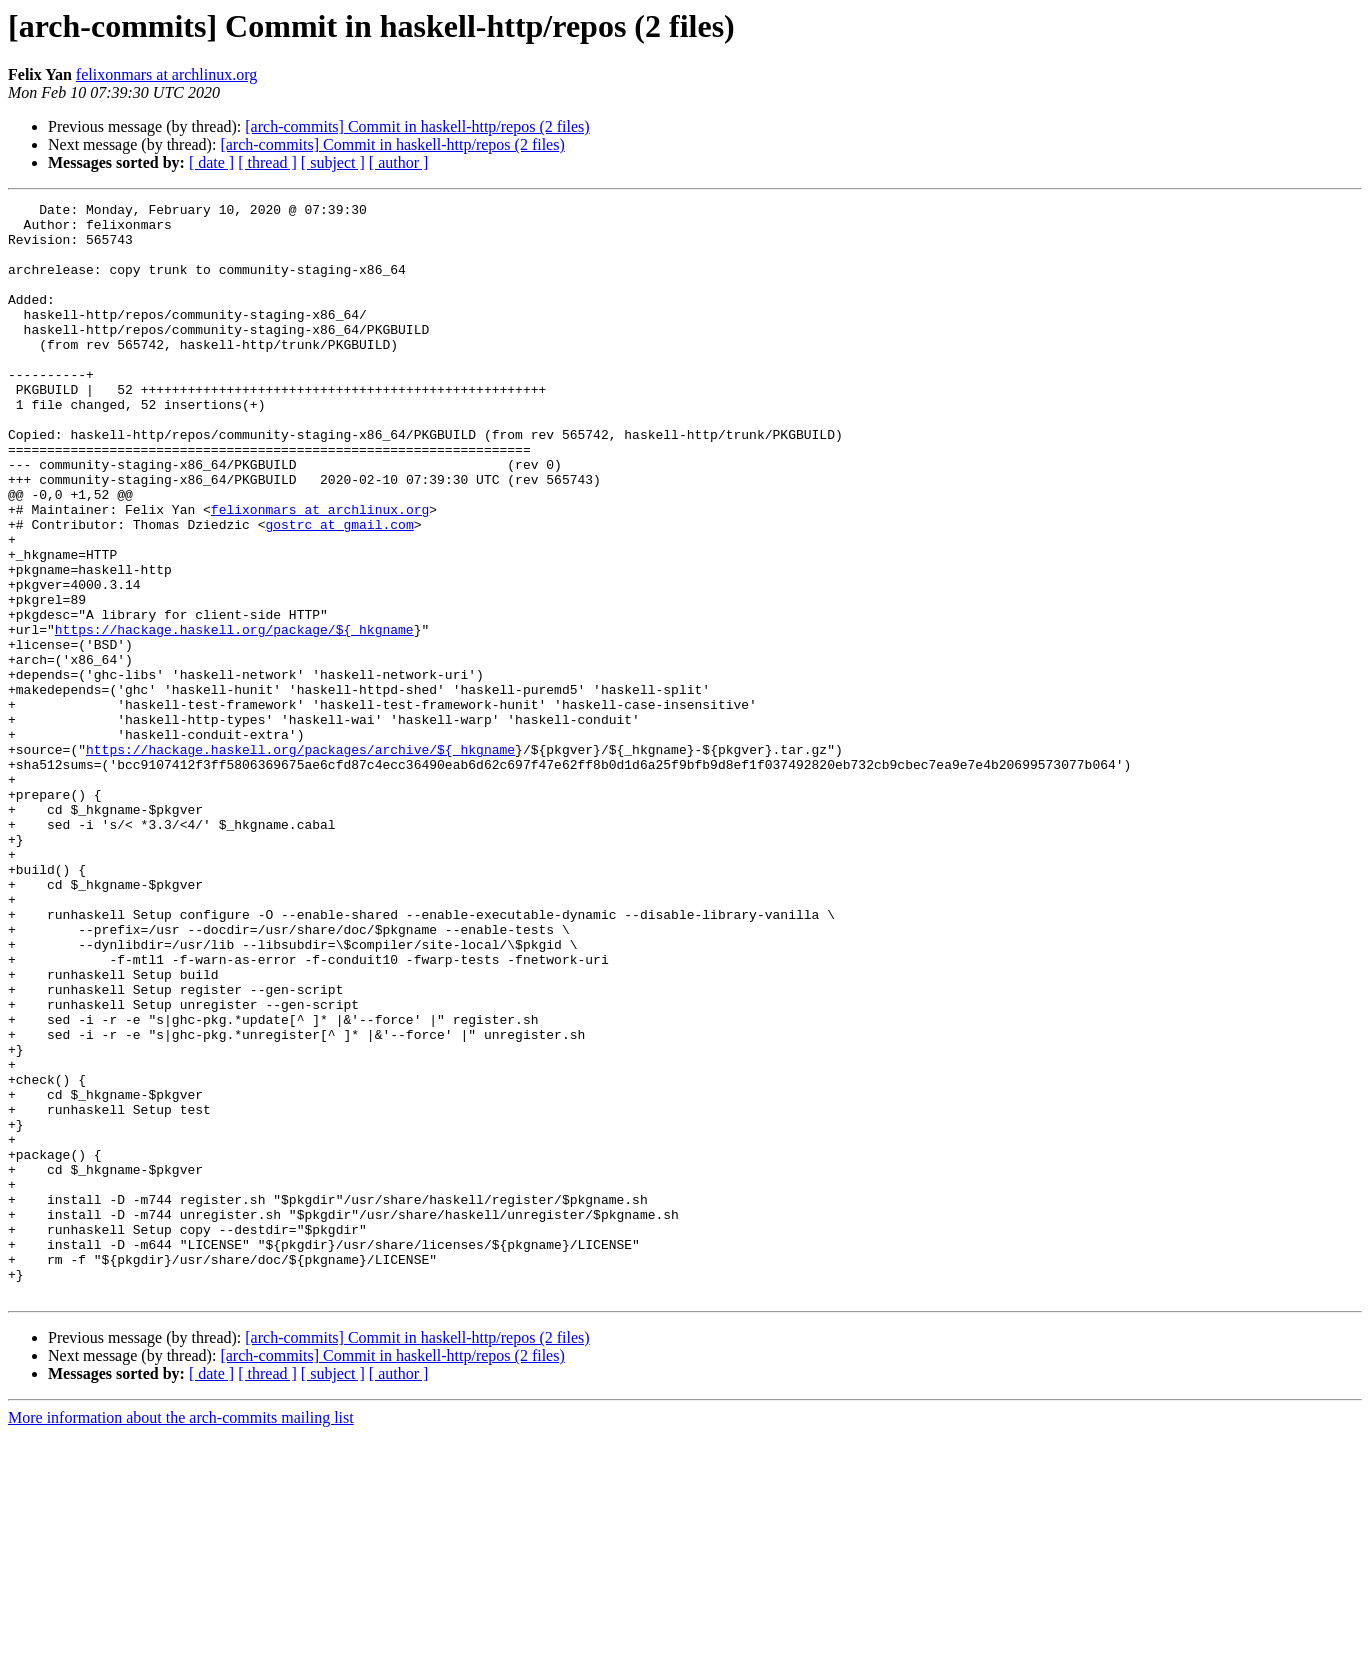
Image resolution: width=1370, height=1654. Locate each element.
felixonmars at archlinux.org (166, 74)
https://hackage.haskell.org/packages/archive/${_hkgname (300, 860)
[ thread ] (267, 162)
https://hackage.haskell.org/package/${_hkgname (234, 716)
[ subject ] (333, 162)
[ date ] (211, 162)
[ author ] (399, 162)
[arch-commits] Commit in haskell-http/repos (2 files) (417, 126)
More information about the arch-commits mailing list (181, 1636)
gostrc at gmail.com (339, 590)
